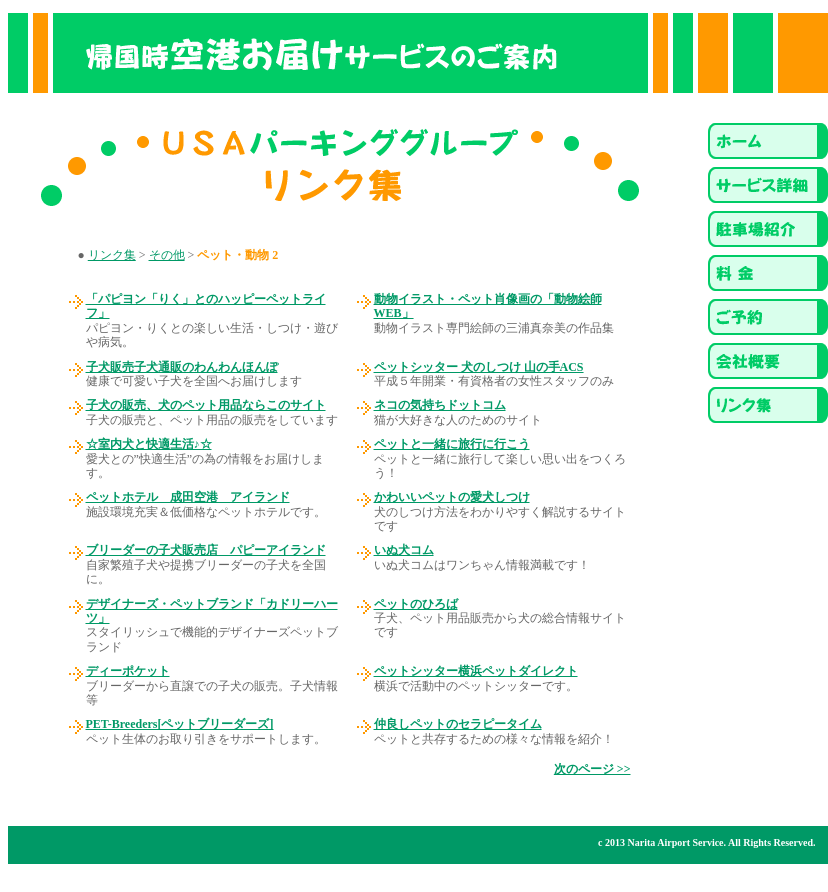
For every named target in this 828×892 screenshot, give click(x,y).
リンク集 (112, 255)
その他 (167, 255)
